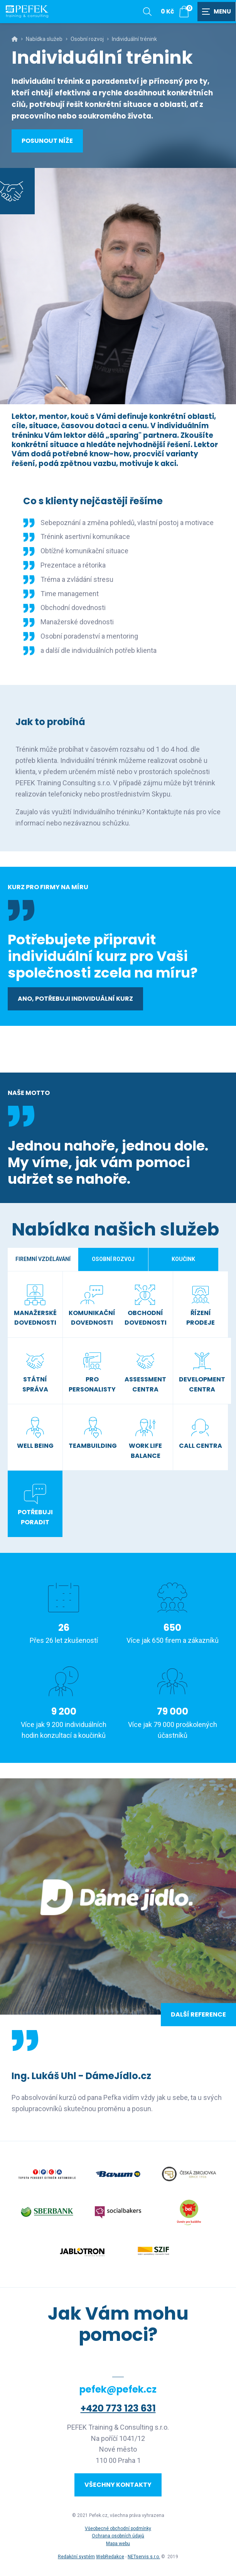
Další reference (198, 2014)
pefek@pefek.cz (118, 2389)
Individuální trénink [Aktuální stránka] (134, 39)
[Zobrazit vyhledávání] (147, 11)
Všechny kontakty (118, 2484)
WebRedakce (110, 2556)
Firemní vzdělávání (43, 1259)
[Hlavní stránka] (15, 39)
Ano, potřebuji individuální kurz (75, 998)
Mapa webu (118, 2543)
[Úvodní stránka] (27, 11)
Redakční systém (76, 2556)
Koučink (183, 1259)
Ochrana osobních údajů (118, 2536)
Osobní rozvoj (87, 39)
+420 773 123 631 (118, 2408)
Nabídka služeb (44, 39)
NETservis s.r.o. (144, 2556)
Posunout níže (47, 140)
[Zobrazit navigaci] (216, 11)
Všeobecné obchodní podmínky (118, 2528)
